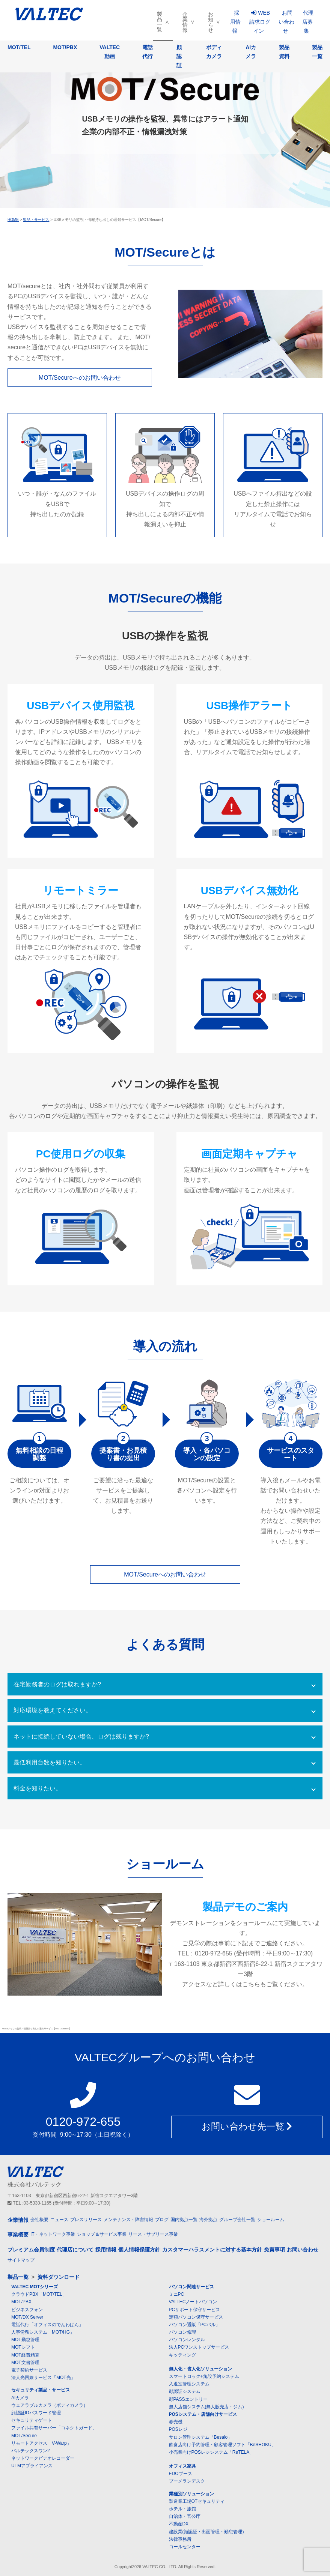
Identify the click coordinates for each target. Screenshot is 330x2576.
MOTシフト (23, 2347)
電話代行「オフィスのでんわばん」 (47, 2324)
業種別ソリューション (191, 2493)
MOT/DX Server (27, 2317)
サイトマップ (21, 2260)
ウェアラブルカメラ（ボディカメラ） (49, 2405)
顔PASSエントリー (188, 2399)
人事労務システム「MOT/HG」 (42, 2332)
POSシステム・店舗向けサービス (203, 2414)
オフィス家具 (182, 2466)
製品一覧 (159, 22)
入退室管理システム (189, 2384)
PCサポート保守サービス (194, 2309)
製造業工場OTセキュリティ (197, 2501)
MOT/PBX (65, 47)
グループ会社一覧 (237, 2219)
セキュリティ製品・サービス (40, 2390)
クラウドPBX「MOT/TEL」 (39, 2294)
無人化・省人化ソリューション (200, 2369)
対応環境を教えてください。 (53, 1710)
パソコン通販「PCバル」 (194, 2324)
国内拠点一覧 (183, 2219)
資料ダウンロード (59, 2277)
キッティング (182, 2355)
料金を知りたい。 (38, 1788)
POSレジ (178, 2429)
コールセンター (184, 2546)
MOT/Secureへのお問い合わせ (80, 377)
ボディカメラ (214, 51)
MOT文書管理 (25, 2362)
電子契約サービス (29, 2370)
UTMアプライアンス (32, 2465)
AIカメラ (251, 51)
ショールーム (270, 2219)
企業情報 (185, 22)
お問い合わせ (286, 22)
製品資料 (284, 51)
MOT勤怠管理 (25, 2339)
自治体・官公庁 (184, 2516)
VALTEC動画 (109, 51)
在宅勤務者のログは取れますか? (57, 1684)
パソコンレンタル (187, 2339)
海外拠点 (208, 2219)
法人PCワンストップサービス (199, 2347)
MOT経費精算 (25, 2355)
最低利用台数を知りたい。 (50, 1762)
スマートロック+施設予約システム (204, 2376)
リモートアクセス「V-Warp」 (41, 2443)
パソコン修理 (182, 2332)
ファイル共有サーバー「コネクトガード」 (54, 2427)
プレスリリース (86, 2219)
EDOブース (180, 2473)
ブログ (162, 2219)
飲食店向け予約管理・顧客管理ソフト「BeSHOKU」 (222, 2444)
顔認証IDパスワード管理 (36, 2412)
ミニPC (176, 2294)
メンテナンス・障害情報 (128, 2219)
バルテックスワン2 (30, 2450)
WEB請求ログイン (259, 22)
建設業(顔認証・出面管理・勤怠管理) (206, 2531)
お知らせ (210, 22)
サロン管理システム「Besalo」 (200, 2437)
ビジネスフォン (27, 2309)
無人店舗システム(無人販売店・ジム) (206, 2406)
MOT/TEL (19, 47)
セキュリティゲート (31, 2420)
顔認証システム (184, 2391)
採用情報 (235, 22)
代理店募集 (308, 22)
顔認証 (179, 56)
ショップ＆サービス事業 (102, 2234)
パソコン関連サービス (191, 2286)
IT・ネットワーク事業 (52, 2234)
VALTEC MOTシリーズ (34, 2286)
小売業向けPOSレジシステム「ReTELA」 (211, 2452)
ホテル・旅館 (182, 2508)
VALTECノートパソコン (193, 2301)
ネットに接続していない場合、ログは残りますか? (81, 1736)
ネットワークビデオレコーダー (42, 2458)
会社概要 (39, 2219)
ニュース (59, 2219)
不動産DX (179, 2523)
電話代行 (147, 51)
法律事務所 (180, 2539)
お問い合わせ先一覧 (247, 2126)
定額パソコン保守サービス (196, 2317)
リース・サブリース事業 (153, 2234)
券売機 (175, 2421)
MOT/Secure (24, 2435)
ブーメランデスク (187, 2481)
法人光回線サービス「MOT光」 (43, 2377)
